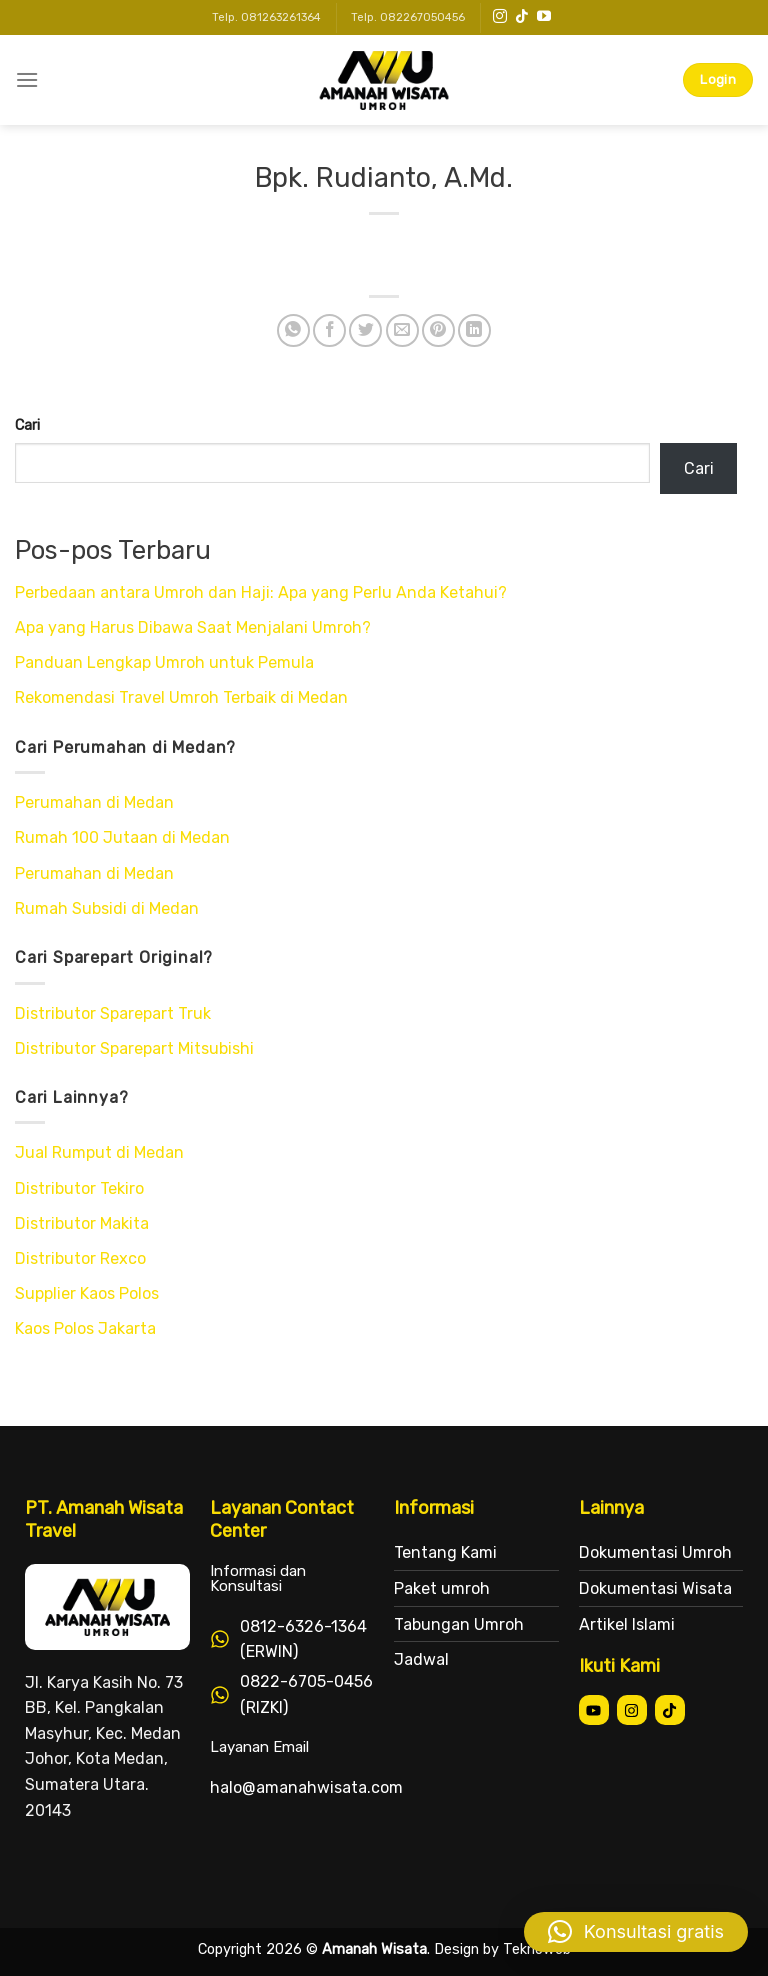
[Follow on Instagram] (500, 17)
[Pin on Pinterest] (438, 330)
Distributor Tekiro (79, 1188)
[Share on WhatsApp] (293, 330)
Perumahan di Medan (94, 802)
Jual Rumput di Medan (99, 1152)
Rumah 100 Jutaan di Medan (122, 837)
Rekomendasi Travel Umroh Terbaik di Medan (181, 697)
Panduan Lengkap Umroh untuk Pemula (164, 662)
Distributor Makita (82, 1223)
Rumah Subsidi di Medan (107, 908)
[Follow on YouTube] (544, 17)
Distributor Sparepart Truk (113, 1013)
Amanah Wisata (374, 1949)
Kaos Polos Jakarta (85, 1328)
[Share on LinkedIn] (474, 330)
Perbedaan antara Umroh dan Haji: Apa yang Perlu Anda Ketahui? (261, 592)
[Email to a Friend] (402, 330)
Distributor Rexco (80, 1258)
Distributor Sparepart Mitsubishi (134, 1048)
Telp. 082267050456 (408, 17)
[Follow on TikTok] (522, 17)
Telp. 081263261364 (266, 17)
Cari (27, 425)
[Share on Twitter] (365, 330)
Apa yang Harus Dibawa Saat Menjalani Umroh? (193, 627)
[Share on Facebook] (329, 330)
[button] (636, 1932)
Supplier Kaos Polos (87, 1293)
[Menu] (27, 79)
